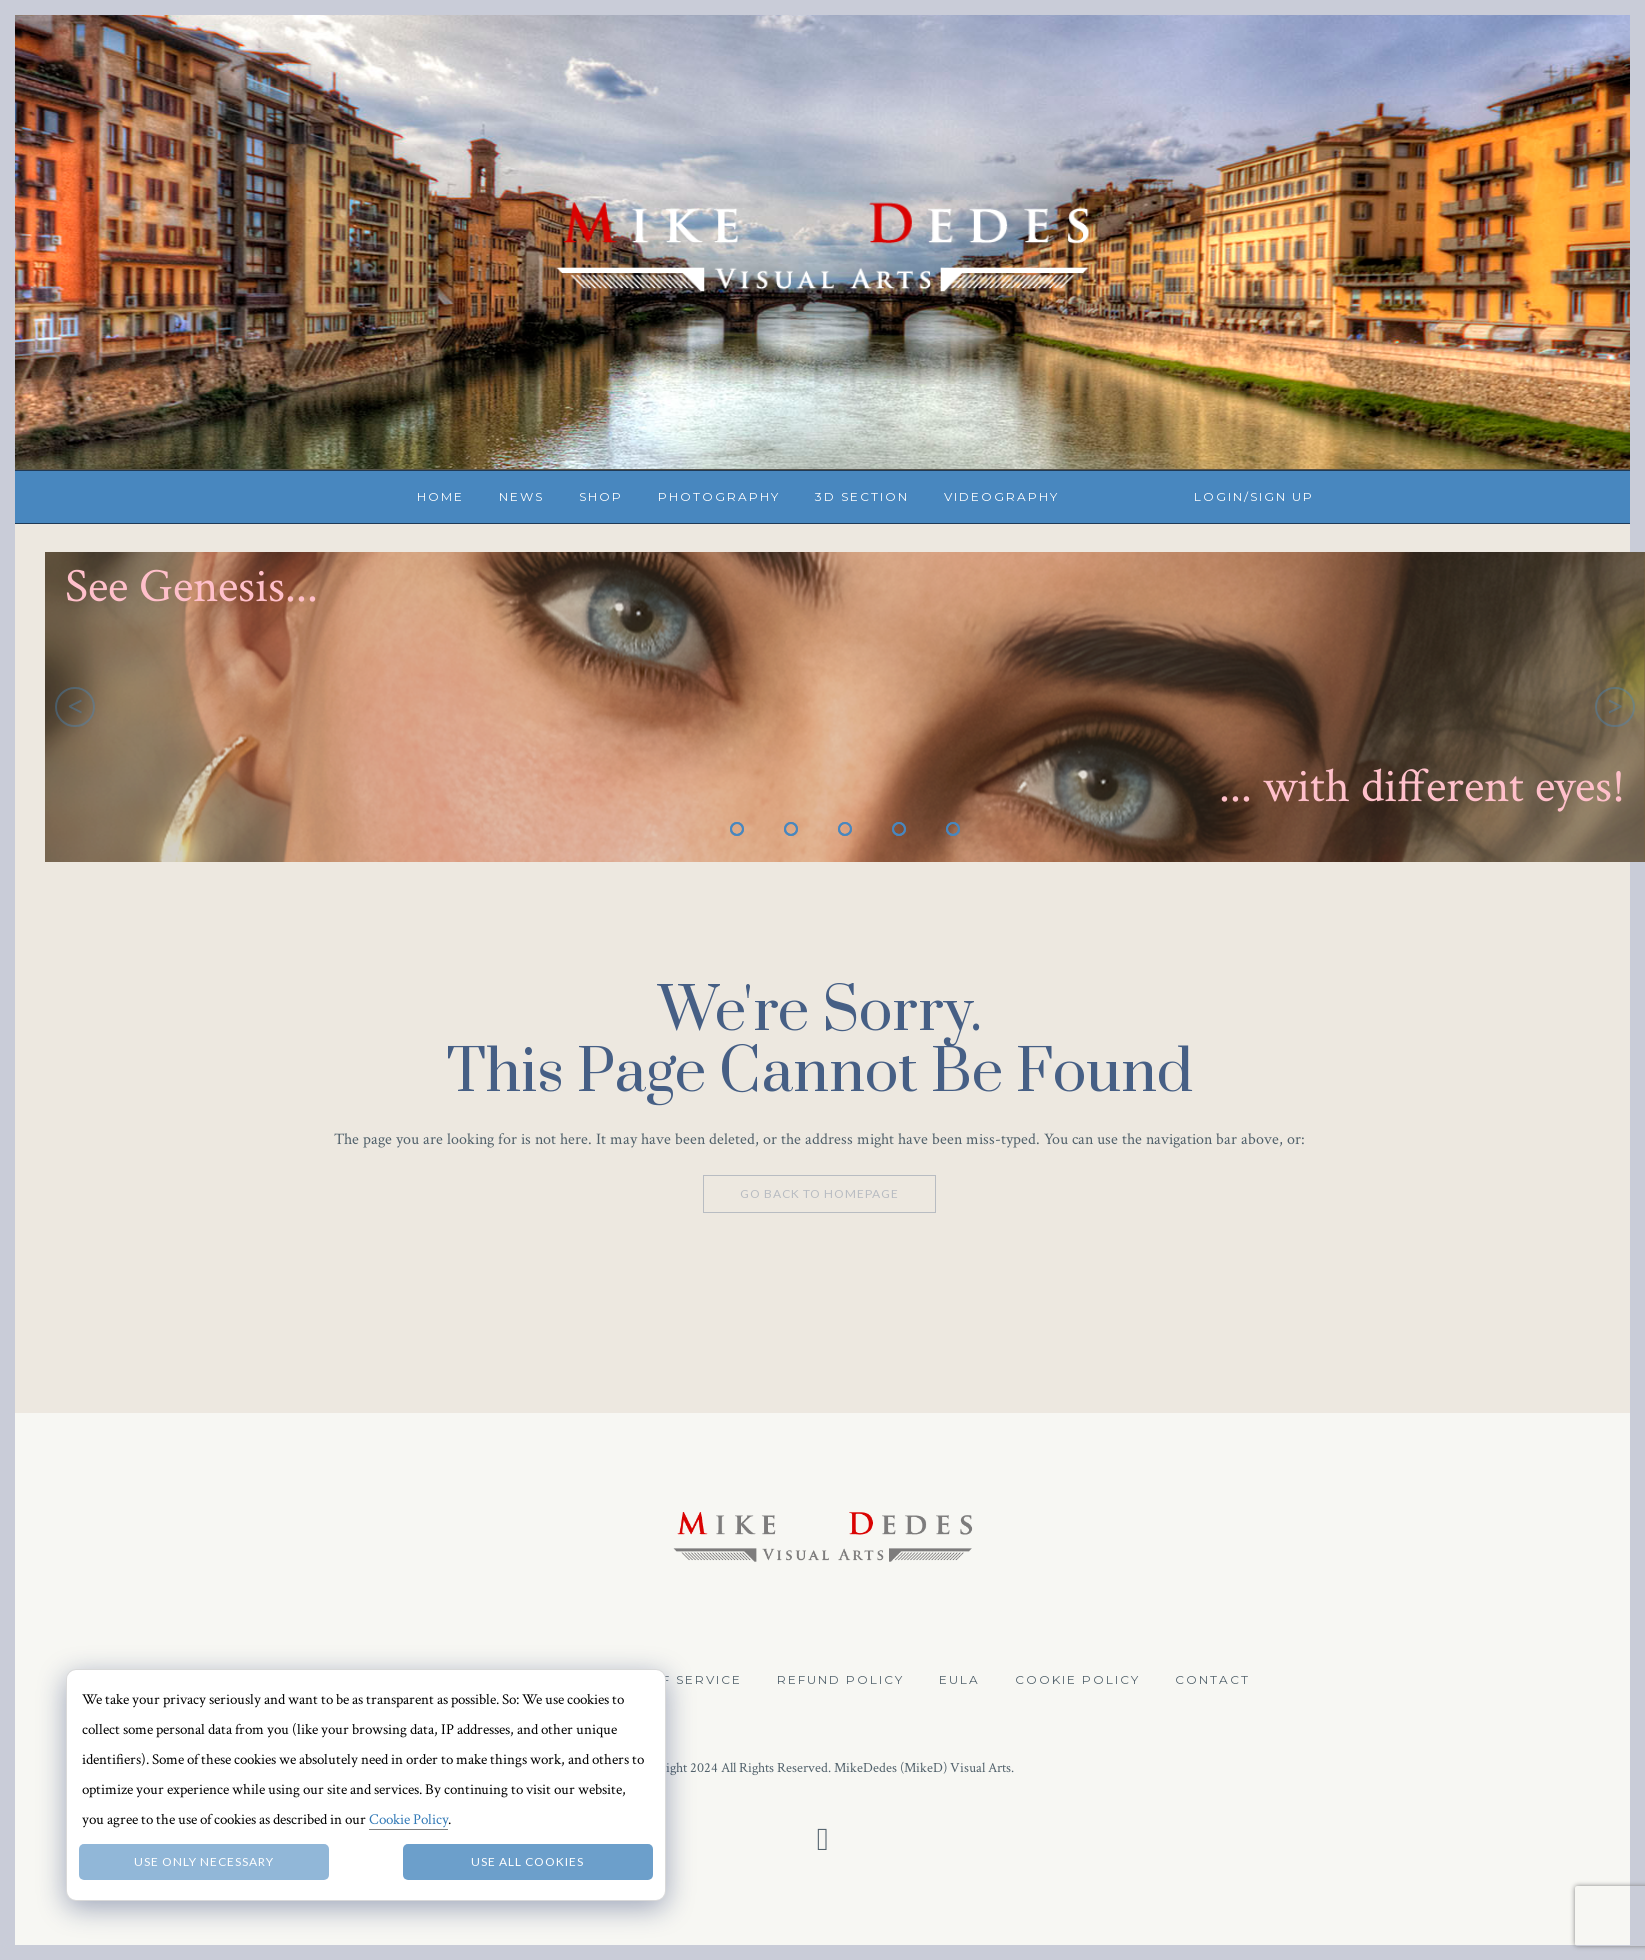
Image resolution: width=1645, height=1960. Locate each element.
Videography (1001, 496)
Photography (719, 496)
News (521, 496)
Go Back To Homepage (819, 1193)
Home (440, 496)
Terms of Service (667, 1679)
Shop (601, 496)
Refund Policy (840, 1679)
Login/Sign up (1254, 496)
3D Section (862, 496)
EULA (959, 1679)
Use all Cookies (527, 1861)
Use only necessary (204, 1861)
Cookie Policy (1077, 1679)
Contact (1212, 1679)
